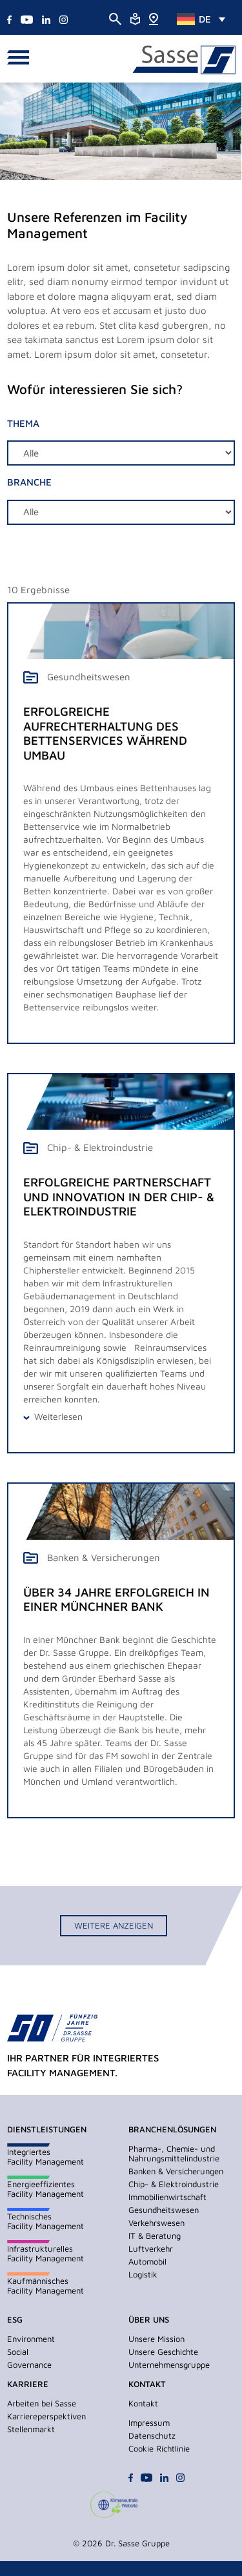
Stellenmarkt (31, 2429)
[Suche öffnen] (115, 18)
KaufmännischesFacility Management (45, 2286)
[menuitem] (201, 19)
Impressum (149, 2422)
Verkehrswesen (156, 2222)
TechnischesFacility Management (45, 2221)
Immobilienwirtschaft (167, 2197)
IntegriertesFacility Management (45, 2157)
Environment (31, 2339)
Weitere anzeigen (113, 1925)
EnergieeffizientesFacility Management (45, 2189)
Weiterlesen (58, 1416)
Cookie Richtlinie (159, 2448)
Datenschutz (152, 2435)
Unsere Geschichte (163, 2351)
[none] (201, 19)
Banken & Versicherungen (175, 2171)
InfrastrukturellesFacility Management (45, 2253)
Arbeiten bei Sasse (41, 2403)
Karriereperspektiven (46, 2416)
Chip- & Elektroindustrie (173, 2184)
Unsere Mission (156, 2339)
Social (17, 2351)
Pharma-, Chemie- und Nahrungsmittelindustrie (173, 2153)
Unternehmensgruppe (169, 2364)
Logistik (142, 2274)
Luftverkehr (150, 2248)
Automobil (147, 2261)
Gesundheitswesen (163, 2210)
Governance (29, 2364)
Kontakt (143, 2403)
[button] (21, 59)
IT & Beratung (154, 2235)
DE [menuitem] (205, 19)
